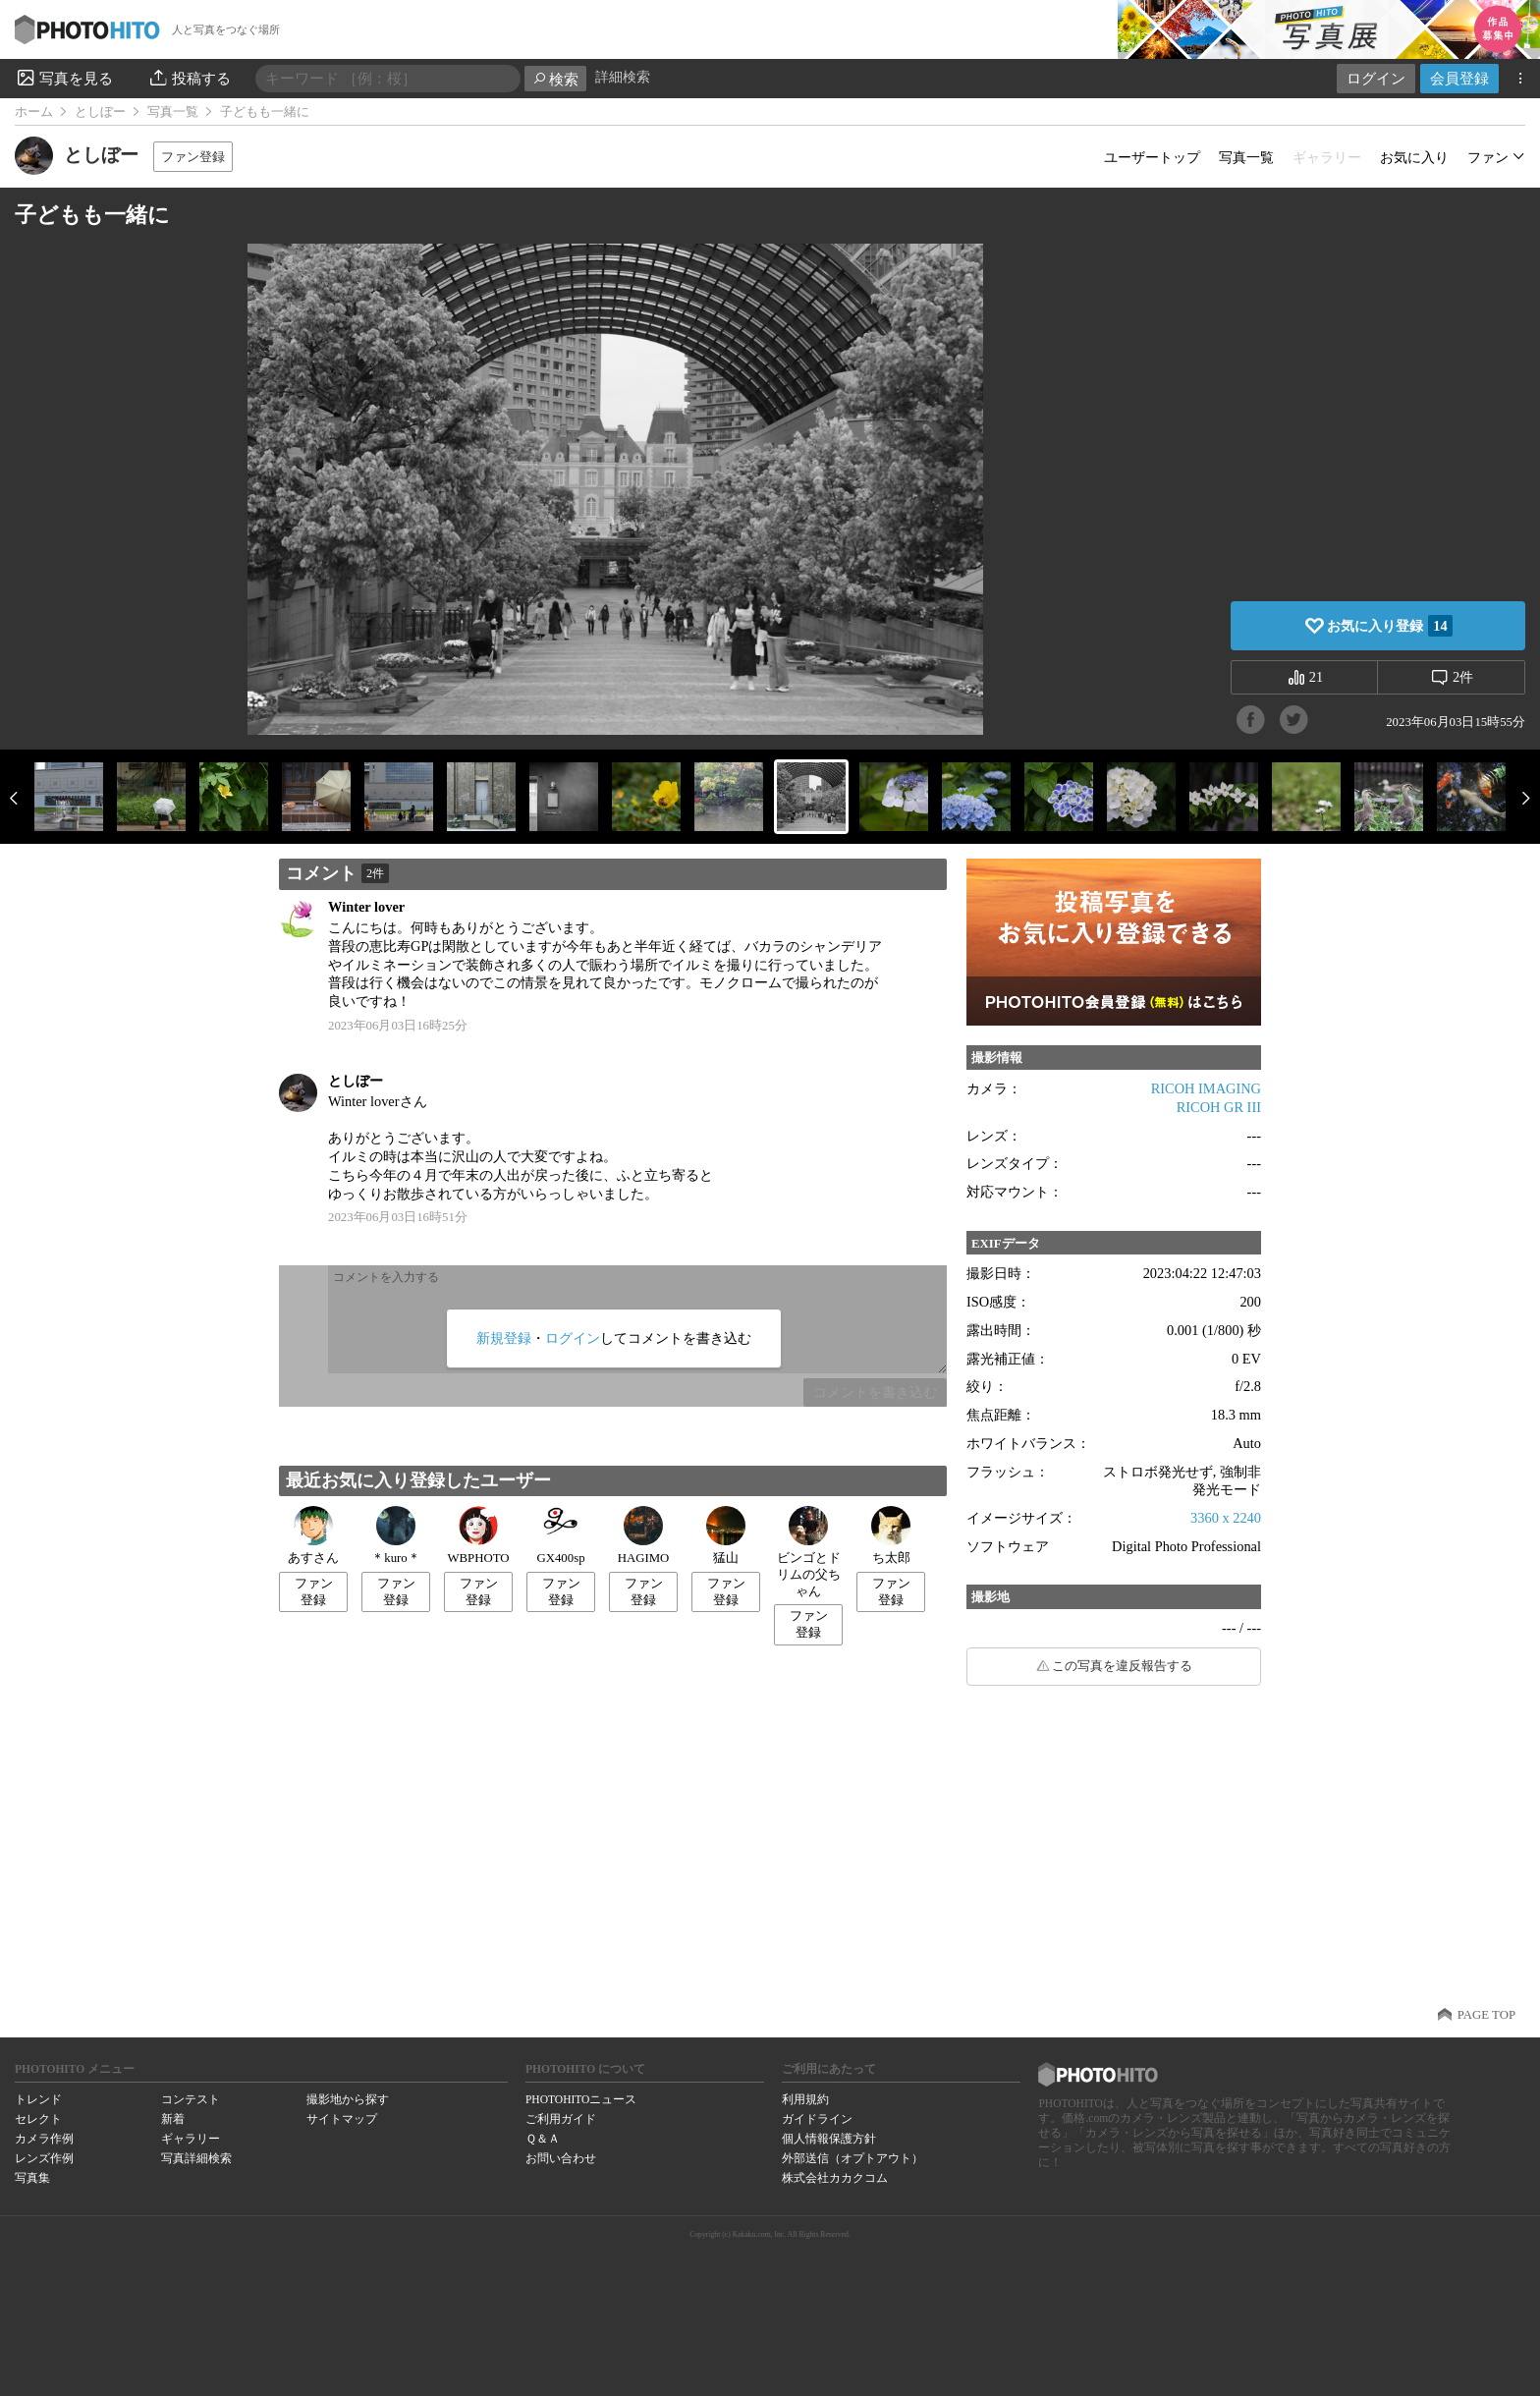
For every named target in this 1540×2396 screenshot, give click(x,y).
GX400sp (560, 1535)
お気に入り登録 (1389, 626)
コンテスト (190, 2099)
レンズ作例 (44, 2158)
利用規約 (805, 2099)
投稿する (189, 77)
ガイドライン (817, 2119)
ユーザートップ (1152, 157)
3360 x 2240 (1225, 1518)
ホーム (34, 112)
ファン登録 (193, 156)
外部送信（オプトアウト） (852, 2158)
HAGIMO (644, 1535)
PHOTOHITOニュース (580, 2099)
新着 (173, 2119)
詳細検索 (622, 77)
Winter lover (366, 907)
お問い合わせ (560, 2158)
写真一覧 (172, 112)
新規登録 (503, 1338)
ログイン (1376, 78)
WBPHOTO (478, 1535)
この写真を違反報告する (1122, 1666)
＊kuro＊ (395, 1535)
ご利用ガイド (560, 2119)
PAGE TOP (1486, 2015)
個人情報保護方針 (829, 2139)
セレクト (38, 2119)
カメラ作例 (44, 2139)
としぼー (100, 112)
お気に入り (1414, 157)
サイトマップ (341, 2119)
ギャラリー (190, 2139)
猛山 (725, 1535)
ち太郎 (890, 1535)
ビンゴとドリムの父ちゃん (809, 1551)
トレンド (38, 2099)
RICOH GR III (1219, 1107)
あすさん (313, 1535)
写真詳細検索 (196, 2158)
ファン (1488, 157)
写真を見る (64, 77)
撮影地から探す (347, 2099)
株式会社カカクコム (835, 2178)
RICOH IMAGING (1206, 1088)
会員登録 (1459, 78)
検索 (555, 79)
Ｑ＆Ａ (542, 2139)
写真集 (32, 2178)
